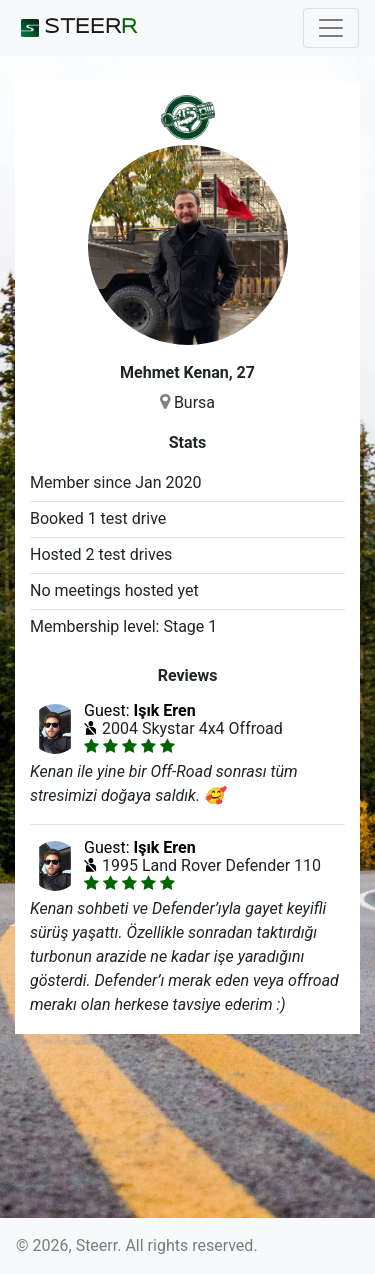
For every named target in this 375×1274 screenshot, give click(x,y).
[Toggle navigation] (331, 28)
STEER (76, 28)
